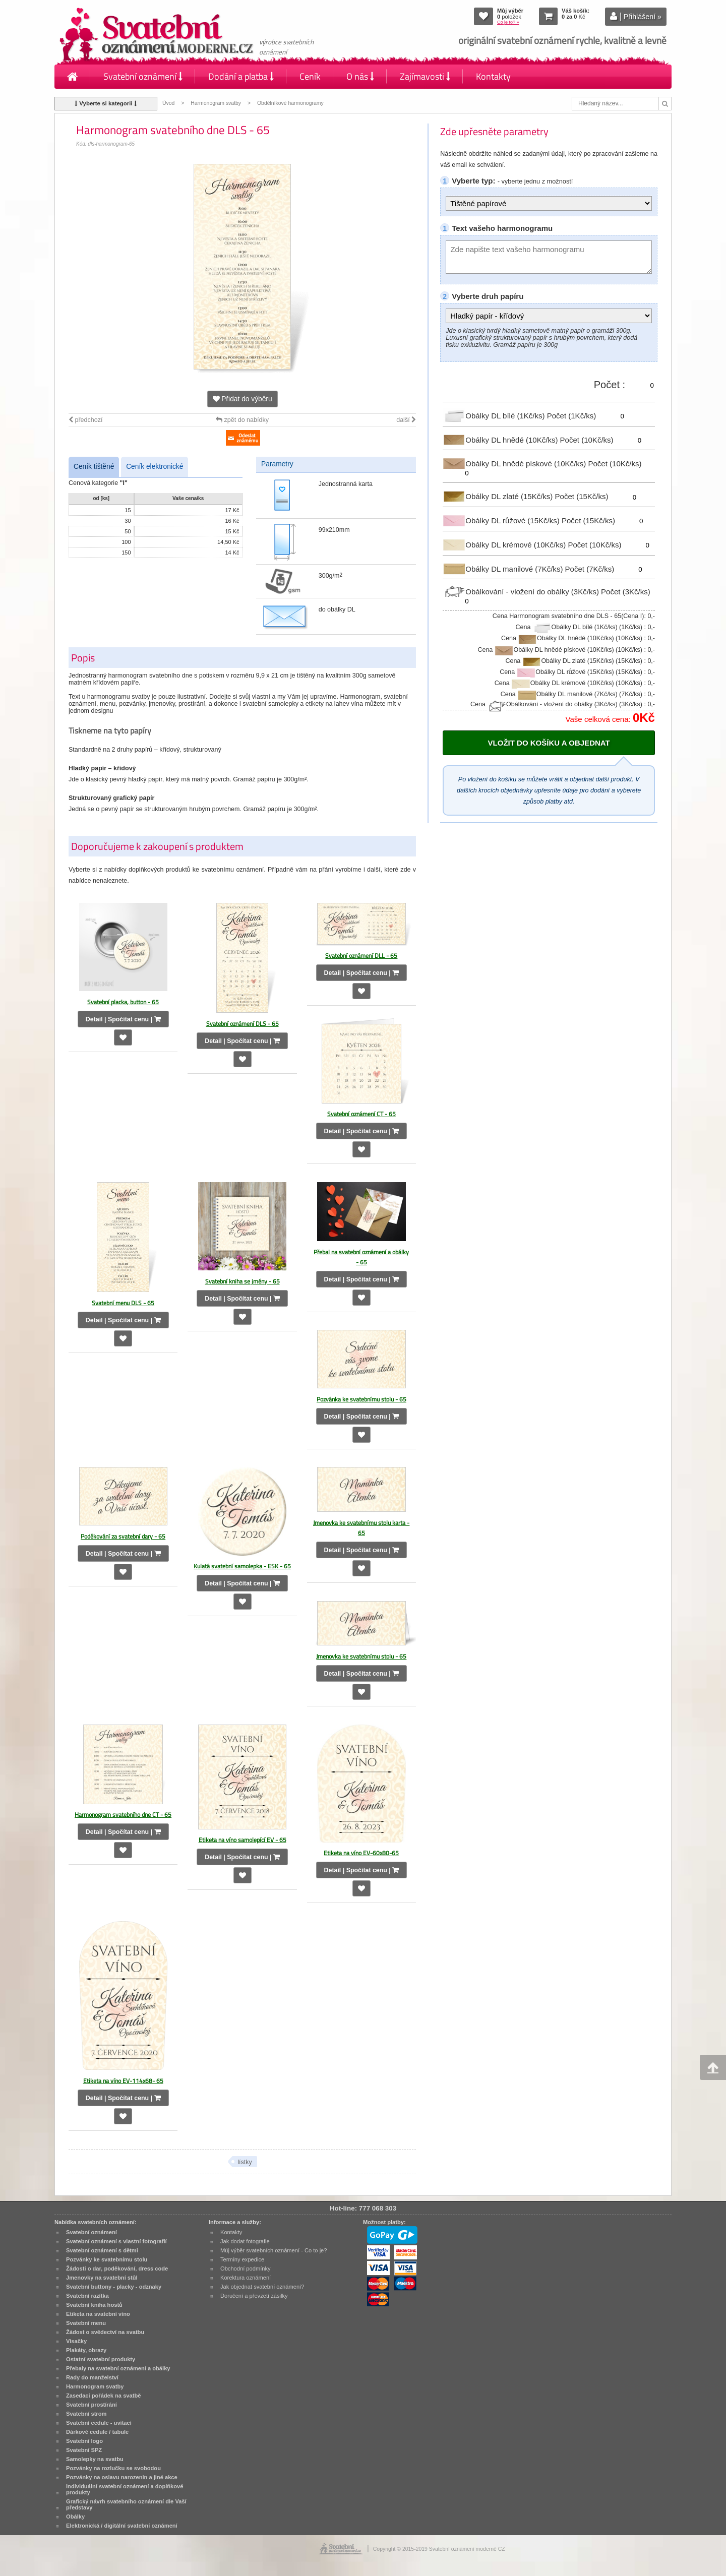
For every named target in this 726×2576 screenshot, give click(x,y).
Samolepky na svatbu (95, 2459)
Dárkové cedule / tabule (97, 2432)
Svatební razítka (87, 2296)
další (406, 419)
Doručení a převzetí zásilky (254, 2296)
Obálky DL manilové (504, 568)
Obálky (75, 2516)
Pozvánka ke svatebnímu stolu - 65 (361, 1399)
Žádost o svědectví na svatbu (105, 2332)
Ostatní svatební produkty (100, 2359)
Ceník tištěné (94, 466)
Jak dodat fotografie (245, 2241)
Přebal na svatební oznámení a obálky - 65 (361, 1257)
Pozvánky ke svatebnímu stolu (106, 2259)
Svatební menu (86, 2323)
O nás (360, 76)
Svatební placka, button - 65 (123, 1002)
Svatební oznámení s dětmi (102, 2250)
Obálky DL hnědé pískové (515, 463)
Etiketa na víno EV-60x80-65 (361, 1853)
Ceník (310, 76)
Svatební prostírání (91, 2405)
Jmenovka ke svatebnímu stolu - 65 (361, 1656)
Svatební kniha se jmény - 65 (242, 1281)
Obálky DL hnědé (501, 439)
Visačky (76, 2341)
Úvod (168, 103)
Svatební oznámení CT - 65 (361, 1114)
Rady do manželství (92, 2377)
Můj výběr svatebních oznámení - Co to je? (273, 2250)
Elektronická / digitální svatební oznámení (121, 2526)
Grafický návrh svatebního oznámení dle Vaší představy (126, 2504)
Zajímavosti (425, 76)
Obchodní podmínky (245, 2268)
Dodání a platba (241, 76)
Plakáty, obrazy (86, 2350)
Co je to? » (508, 22)
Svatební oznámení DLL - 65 (361, 955)
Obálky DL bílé (495, 415)
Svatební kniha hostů (94, 2305)
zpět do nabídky (242, 419)
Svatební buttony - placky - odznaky (113, 2287)
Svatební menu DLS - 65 (123, 1303)
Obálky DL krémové (505, 544)
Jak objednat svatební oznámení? (262, 2287)
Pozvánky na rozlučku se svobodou (113, 2468)
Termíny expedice (242, 2259)
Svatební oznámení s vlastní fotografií (116, 2241)
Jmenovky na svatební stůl (102, 2278)
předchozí (85, 419)
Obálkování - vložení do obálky (522, 591)
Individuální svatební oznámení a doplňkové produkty (124, 2489)
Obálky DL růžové (502, 520)
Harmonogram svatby (216, 103)
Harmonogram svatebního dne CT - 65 (123, 1814)
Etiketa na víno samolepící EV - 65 (242, 1840)
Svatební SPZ (84, 2450)
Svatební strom (86, 2414)
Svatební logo (84, 2441)
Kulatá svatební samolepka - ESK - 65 (242, 1566)
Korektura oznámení (245, 2278)
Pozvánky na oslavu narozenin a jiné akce (121, 2477)
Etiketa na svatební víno (98, 2314)
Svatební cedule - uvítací (99, 2423)
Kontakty (493, 76)
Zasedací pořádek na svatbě (103, 2396)
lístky (244, 2162)
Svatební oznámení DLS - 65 (242, 1023)
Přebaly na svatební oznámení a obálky (118, 2368)
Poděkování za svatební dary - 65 (123, 1536)
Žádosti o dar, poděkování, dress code (117, 2268)
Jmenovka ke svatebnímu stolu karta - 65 (361, 1528)
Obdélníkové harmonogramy (290, 103)
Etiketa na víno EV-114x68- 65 (123, 2081)
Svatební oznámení (143, 76)
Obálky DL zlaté (499, 496)
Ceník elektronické (154, 466)
